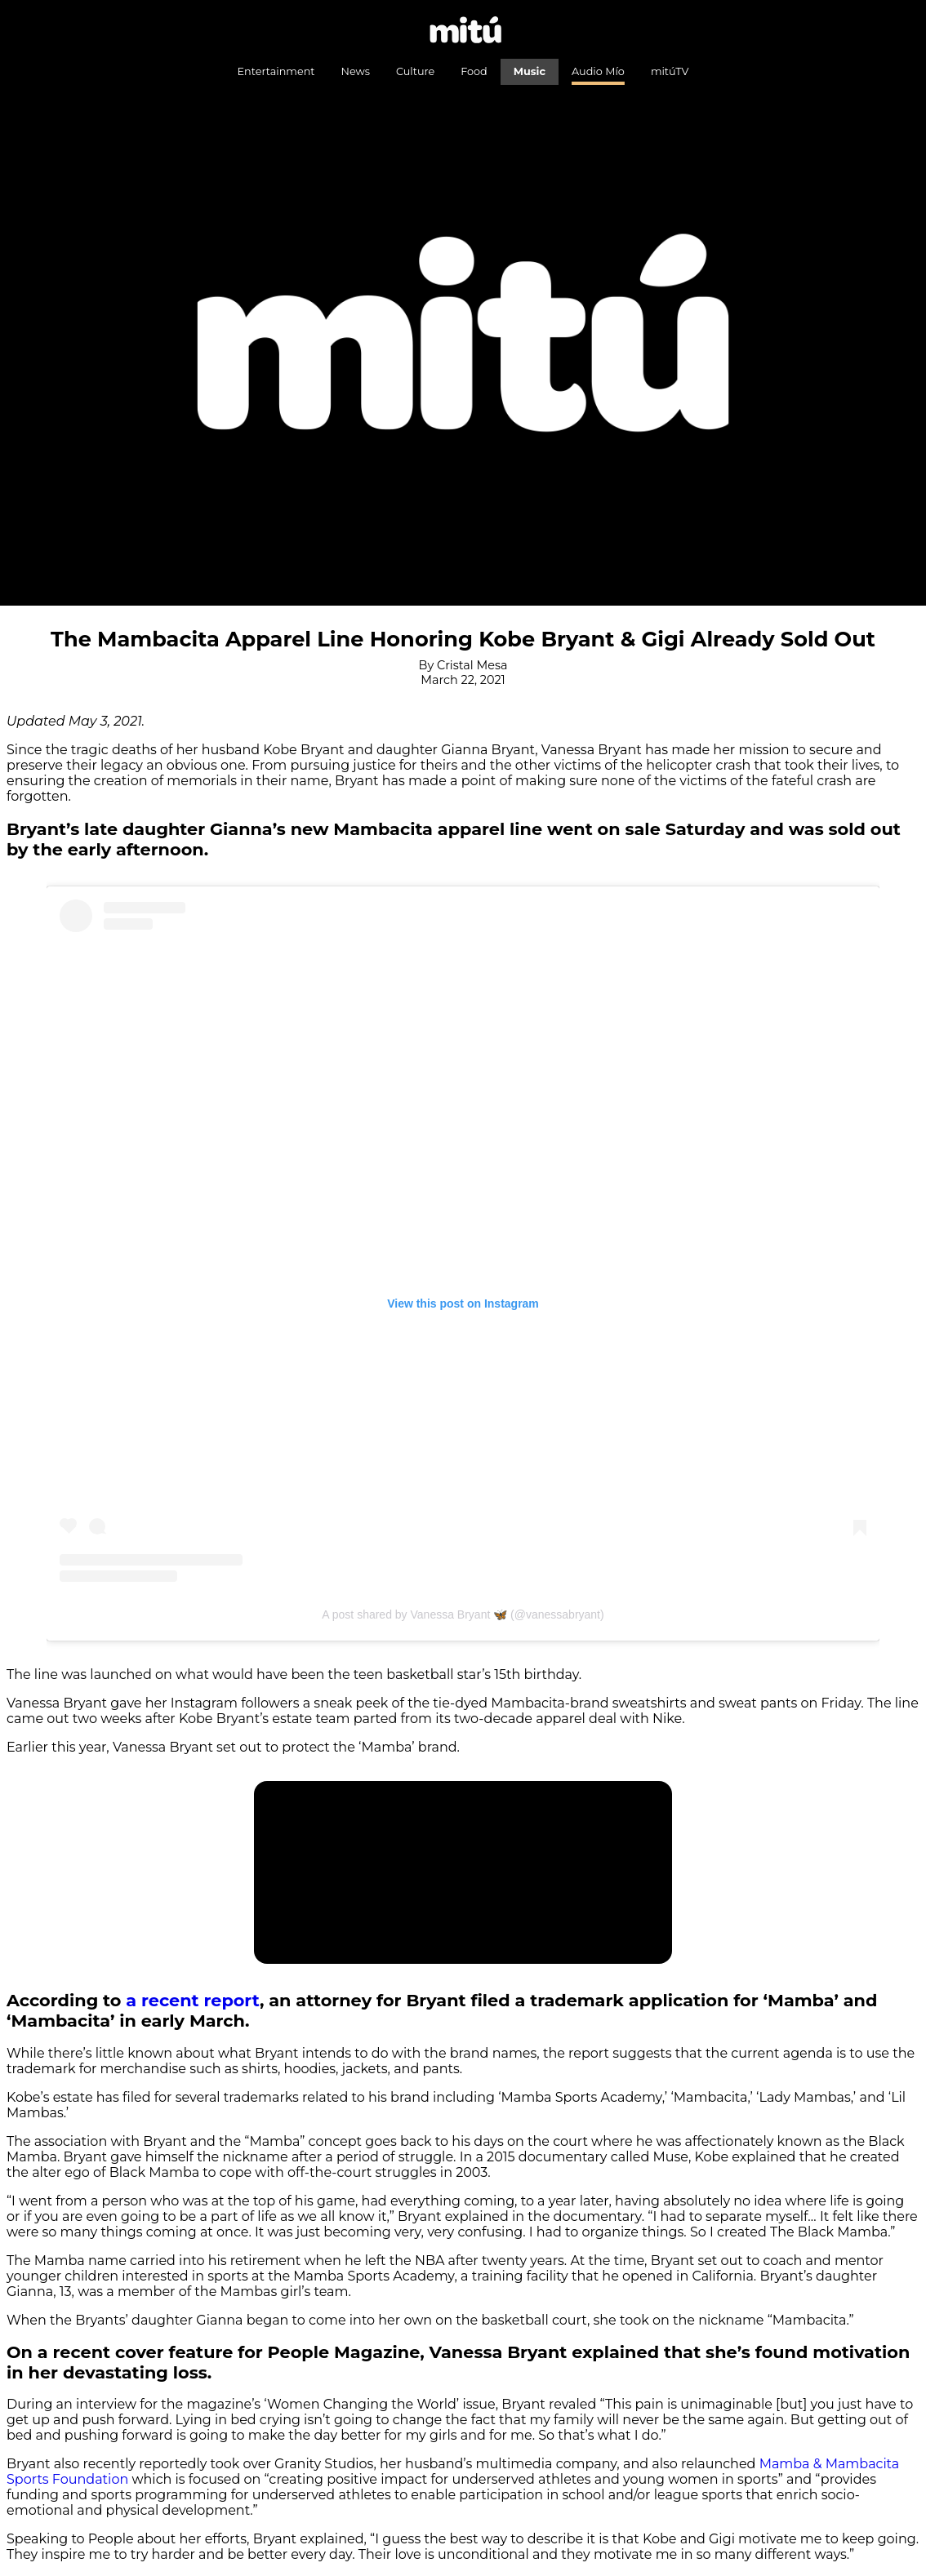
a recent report (193, 2000)
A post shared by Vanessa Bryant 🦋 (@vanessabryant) (462, 1614)
